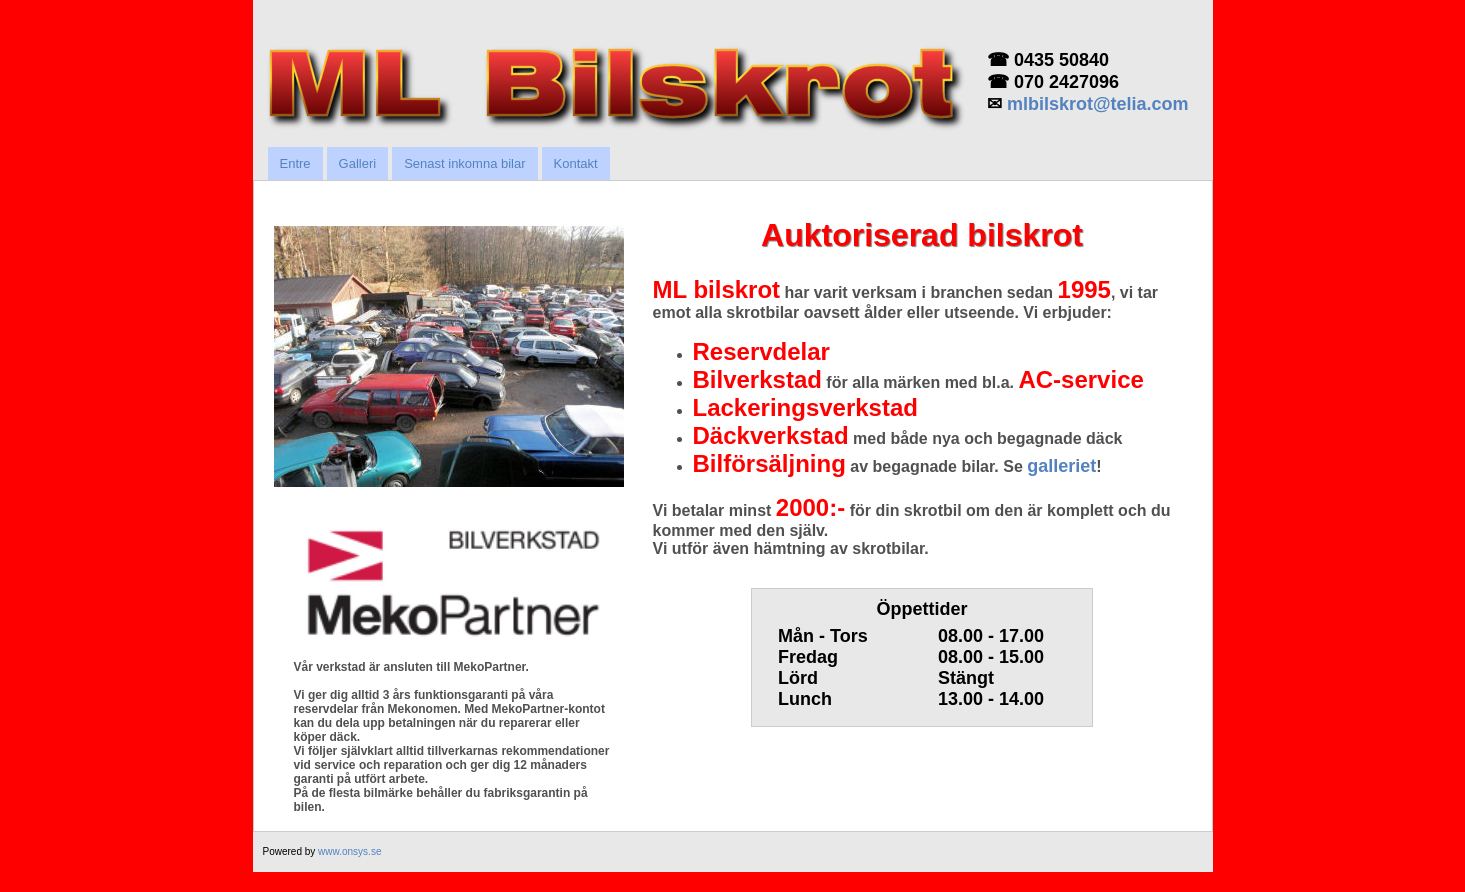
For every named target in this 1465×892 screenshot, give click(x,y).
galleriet (1061, 466)
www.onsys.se (349, 851)
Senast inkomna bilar (464, 163)
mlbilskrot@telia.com (1098, 104)
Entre (295, 163)
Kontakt (576, 163)
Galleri (358, 163)
